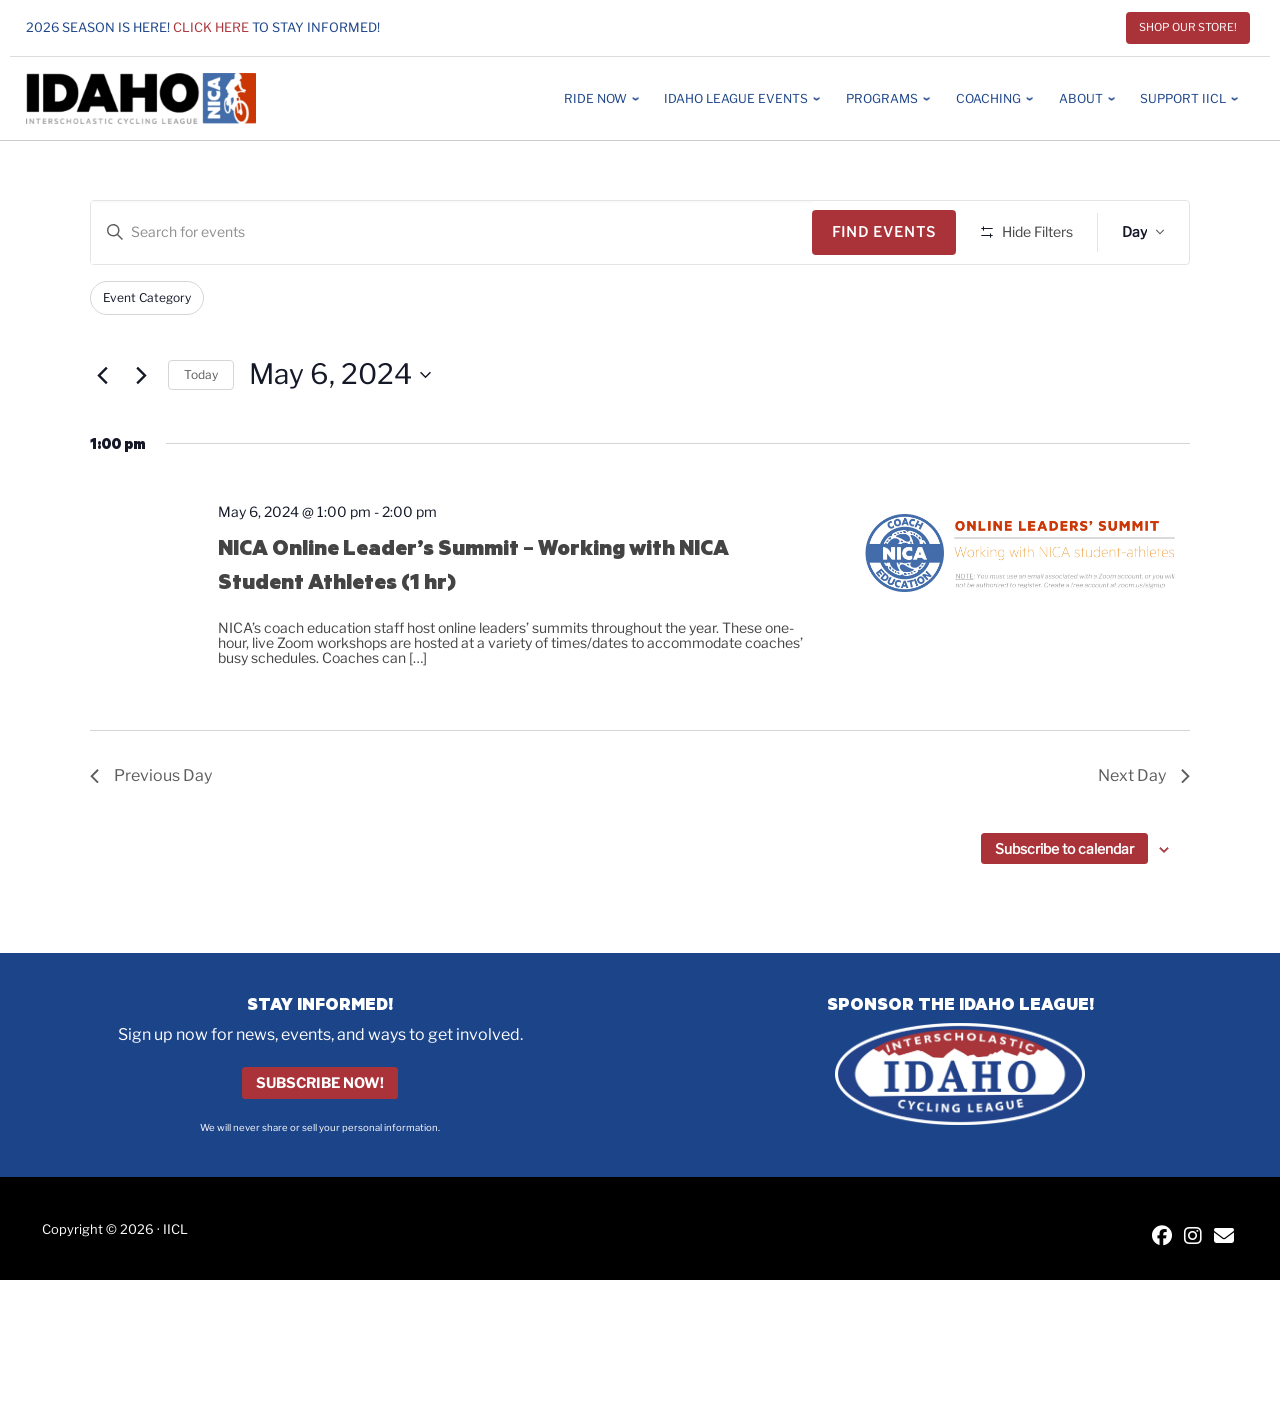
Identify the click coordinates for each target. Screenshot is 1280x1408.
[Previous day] (102, 375)
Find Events (884, 231)
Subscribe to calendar (1064, 848)
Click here (211, 27)
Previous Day (151, 775)
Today (201, 374)
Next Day (1144, 775)
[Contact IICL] (1224, 1237)
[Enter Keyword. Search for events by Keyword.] (451, 232)
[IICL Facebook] (1162, 1237)
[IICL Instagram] (1193, 1237)
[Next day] (141, 375)
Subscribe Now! (320, 1083)
